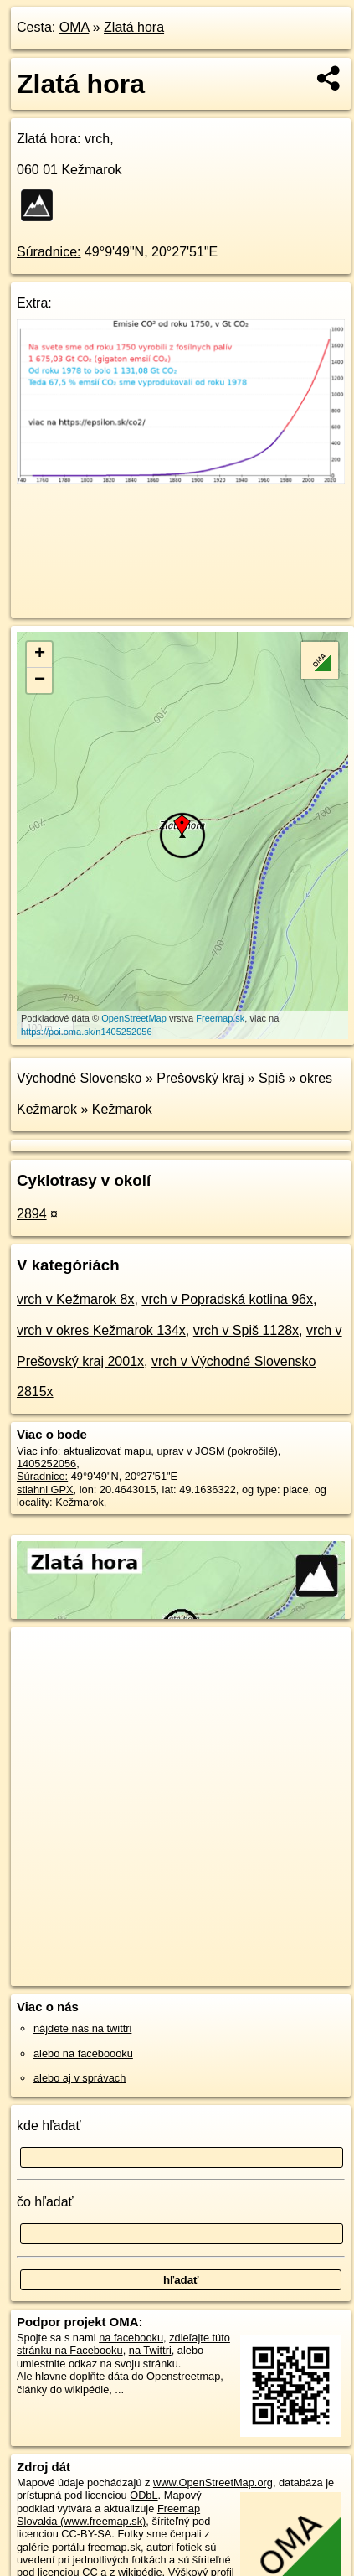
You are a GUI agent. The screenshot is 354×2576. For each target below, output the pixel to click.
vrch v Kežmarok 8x (75, 1299)
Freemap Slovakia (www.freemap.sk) (108, 2514)
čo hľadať (45, 2202)
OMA (74, 27)
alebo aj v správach (79, 2078)
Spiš (272, 1078)
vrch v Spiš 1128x (246, 1330)
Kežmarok (122, 1109)
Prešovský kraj (200, 1078)
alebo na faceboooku (83, 2053)
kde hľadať (49, 2125)
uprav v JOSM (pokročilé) (216, 1451)
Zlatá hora (134, 27)
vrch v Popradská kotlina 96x (227, 1299)
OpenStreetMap (134, 1018)
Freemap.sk (220, 1018)
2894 (32, 1214)
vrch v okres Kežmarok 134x (101, 1330)
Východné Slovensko (79, 1078)
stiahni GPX (45, 1489)
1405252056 (46, 1463)
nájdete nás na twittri (82, 2028)
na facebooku (131, 2337)
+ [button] (39, 654)
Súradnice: (49, 252)
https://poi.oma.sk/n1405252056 (86, 1032)
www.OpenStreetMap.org (213, 2482)
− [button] (39, 680)
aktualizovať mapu (107, 1451)
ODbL (143, 2495)
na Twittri (150, 2350)
